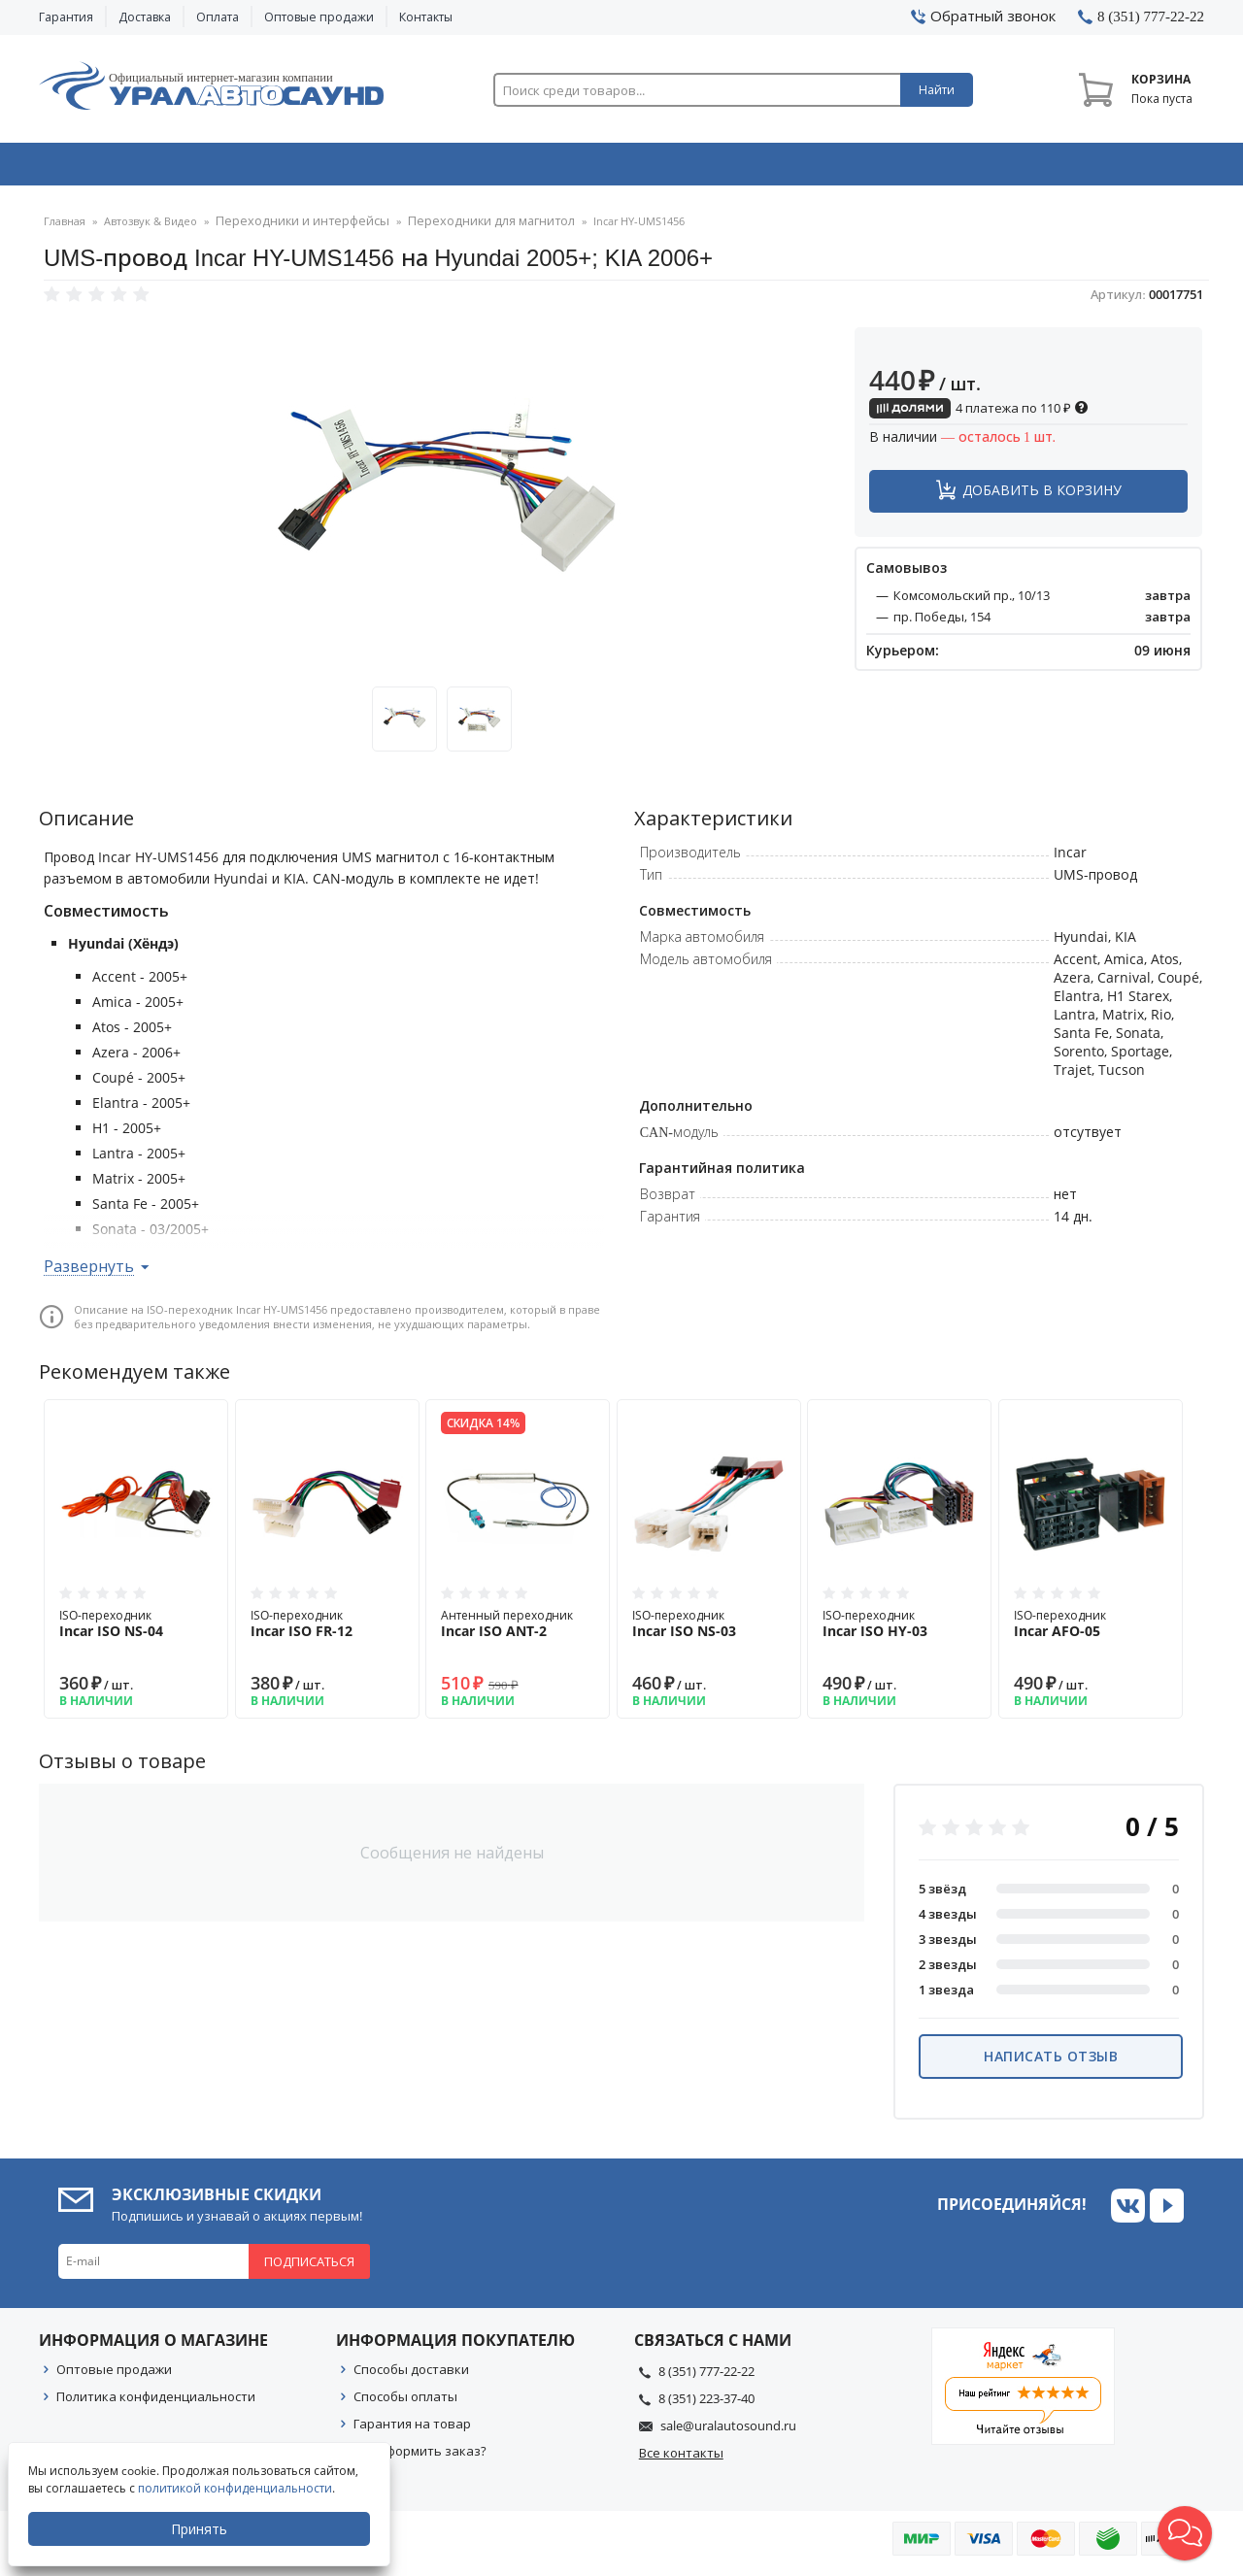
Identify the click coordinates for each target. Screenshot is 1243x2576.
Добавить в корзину (1042, 495)
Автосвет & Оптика (863, 168)
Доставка (144, 17)
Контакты (426, 17)
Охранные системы (390, 168)
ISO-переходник (136, 1629)
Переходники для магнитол (461, 227)
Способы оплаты (405, 2402)
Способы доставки (411, 2375)
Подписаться (309, 2267)
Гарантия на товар (412, 2429)
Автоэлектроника (627, 168)
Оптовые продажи (319, 17)
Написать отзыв (1051, 2062)
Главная (64, 227)
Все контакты (681, 2458)
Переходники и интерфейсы (293, 227)
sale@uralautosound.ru (728, 2431)
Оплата (217, 17)
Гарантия (66, 17)
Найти (937, 90)
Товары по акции (1094, 168)
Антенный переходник (517, 1629)
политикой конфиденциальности (237, 2488)
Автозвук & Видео (153, 168)
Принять (201, 2529)
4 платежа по (979, 413)
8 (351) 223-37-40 (706, 2404)
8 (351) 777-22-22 (706, 2377)
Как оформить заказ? (420, 2456)
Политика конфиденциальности (155, 2402)
